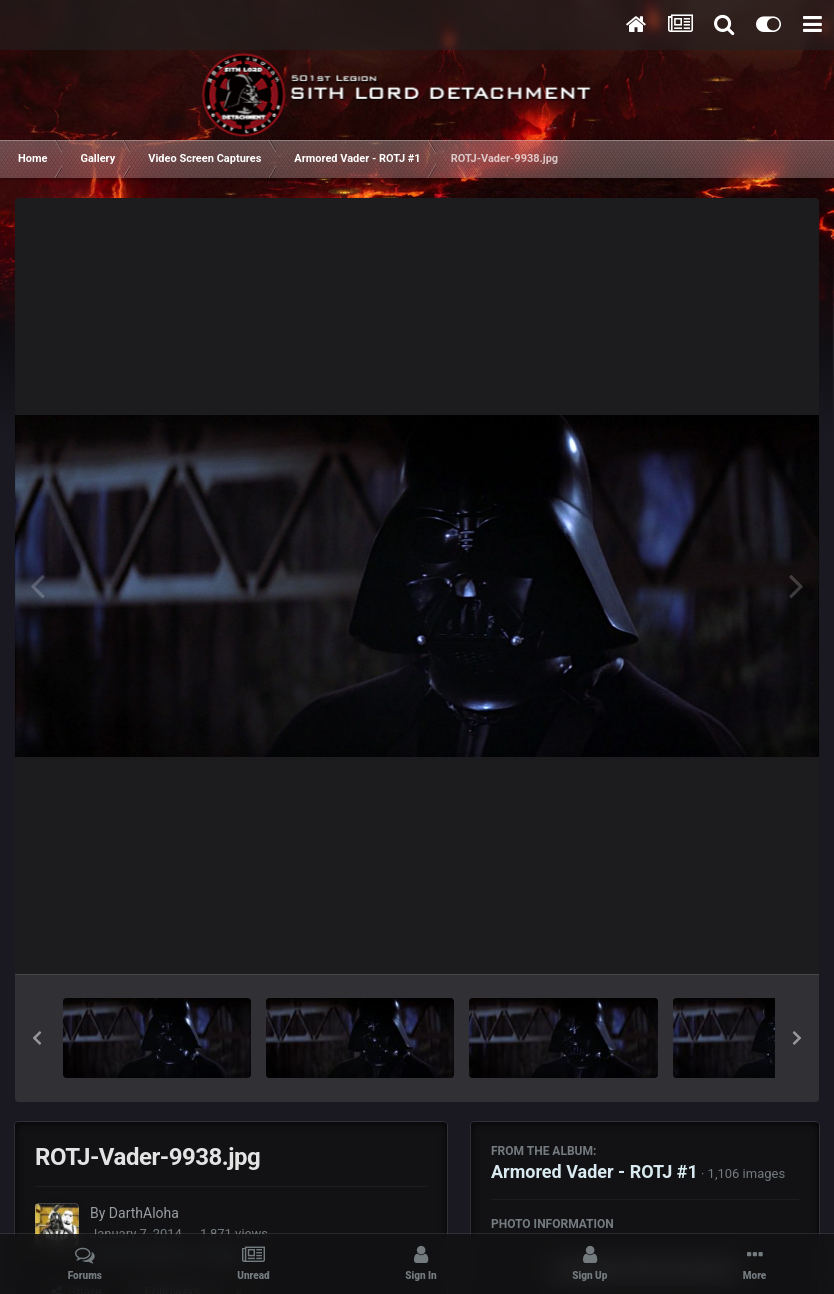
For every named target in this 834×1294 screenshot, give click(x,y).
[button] (37, 1038)
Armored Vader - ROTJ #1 (594, 1171)
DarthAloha (144, 1213)
